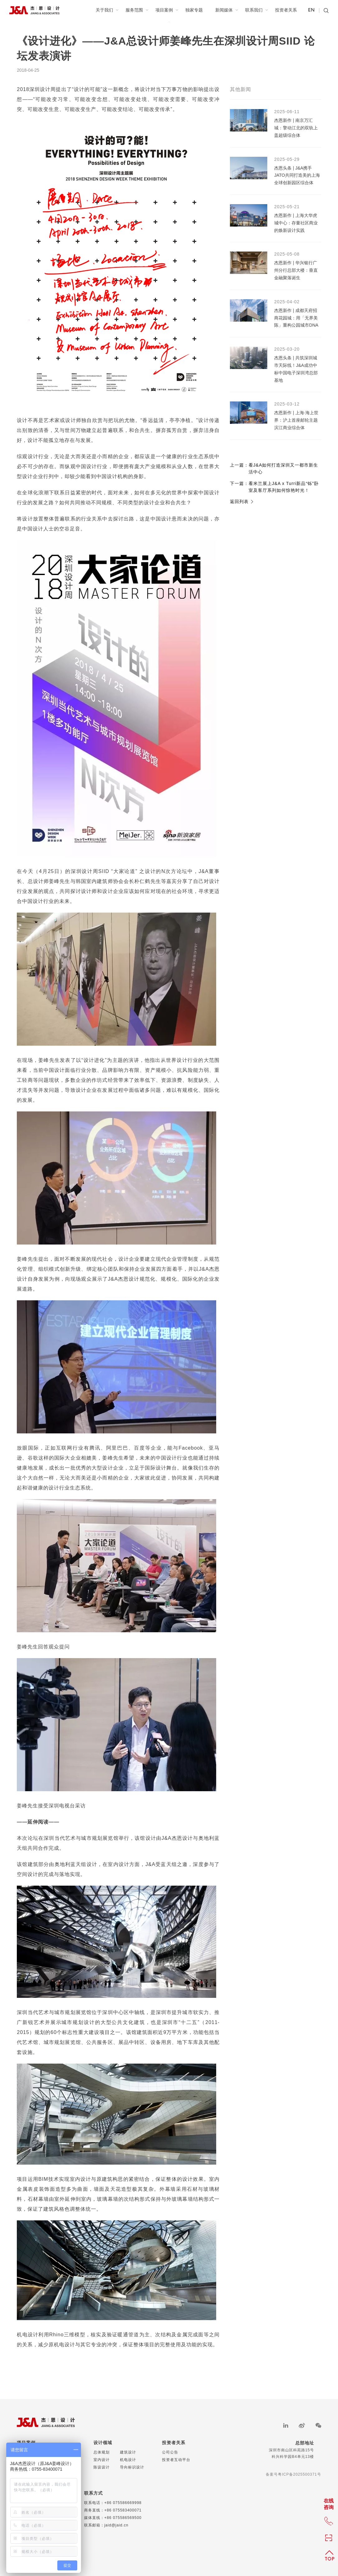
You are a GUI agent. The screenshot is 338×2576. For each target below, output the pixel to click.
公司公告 (170, 2452)
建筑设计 (128, 2452)
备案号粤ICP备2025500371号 (293, 2474)
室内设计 (101, 2460)
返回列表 (242, 501)
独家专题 (194, 10)
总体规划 (101, 2452)
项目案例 (166, 10)
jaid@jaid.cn (116, 2525)
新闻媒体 (226, 10)
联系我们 (256, 10)
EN (311, 10)
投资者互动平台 (176, 2460)
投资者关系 (286, 10)
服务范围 (137, 10)
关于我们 (107, 10)
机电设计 (128, 2460)
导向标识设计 (132, 2467)
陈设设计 (101, 2467)
